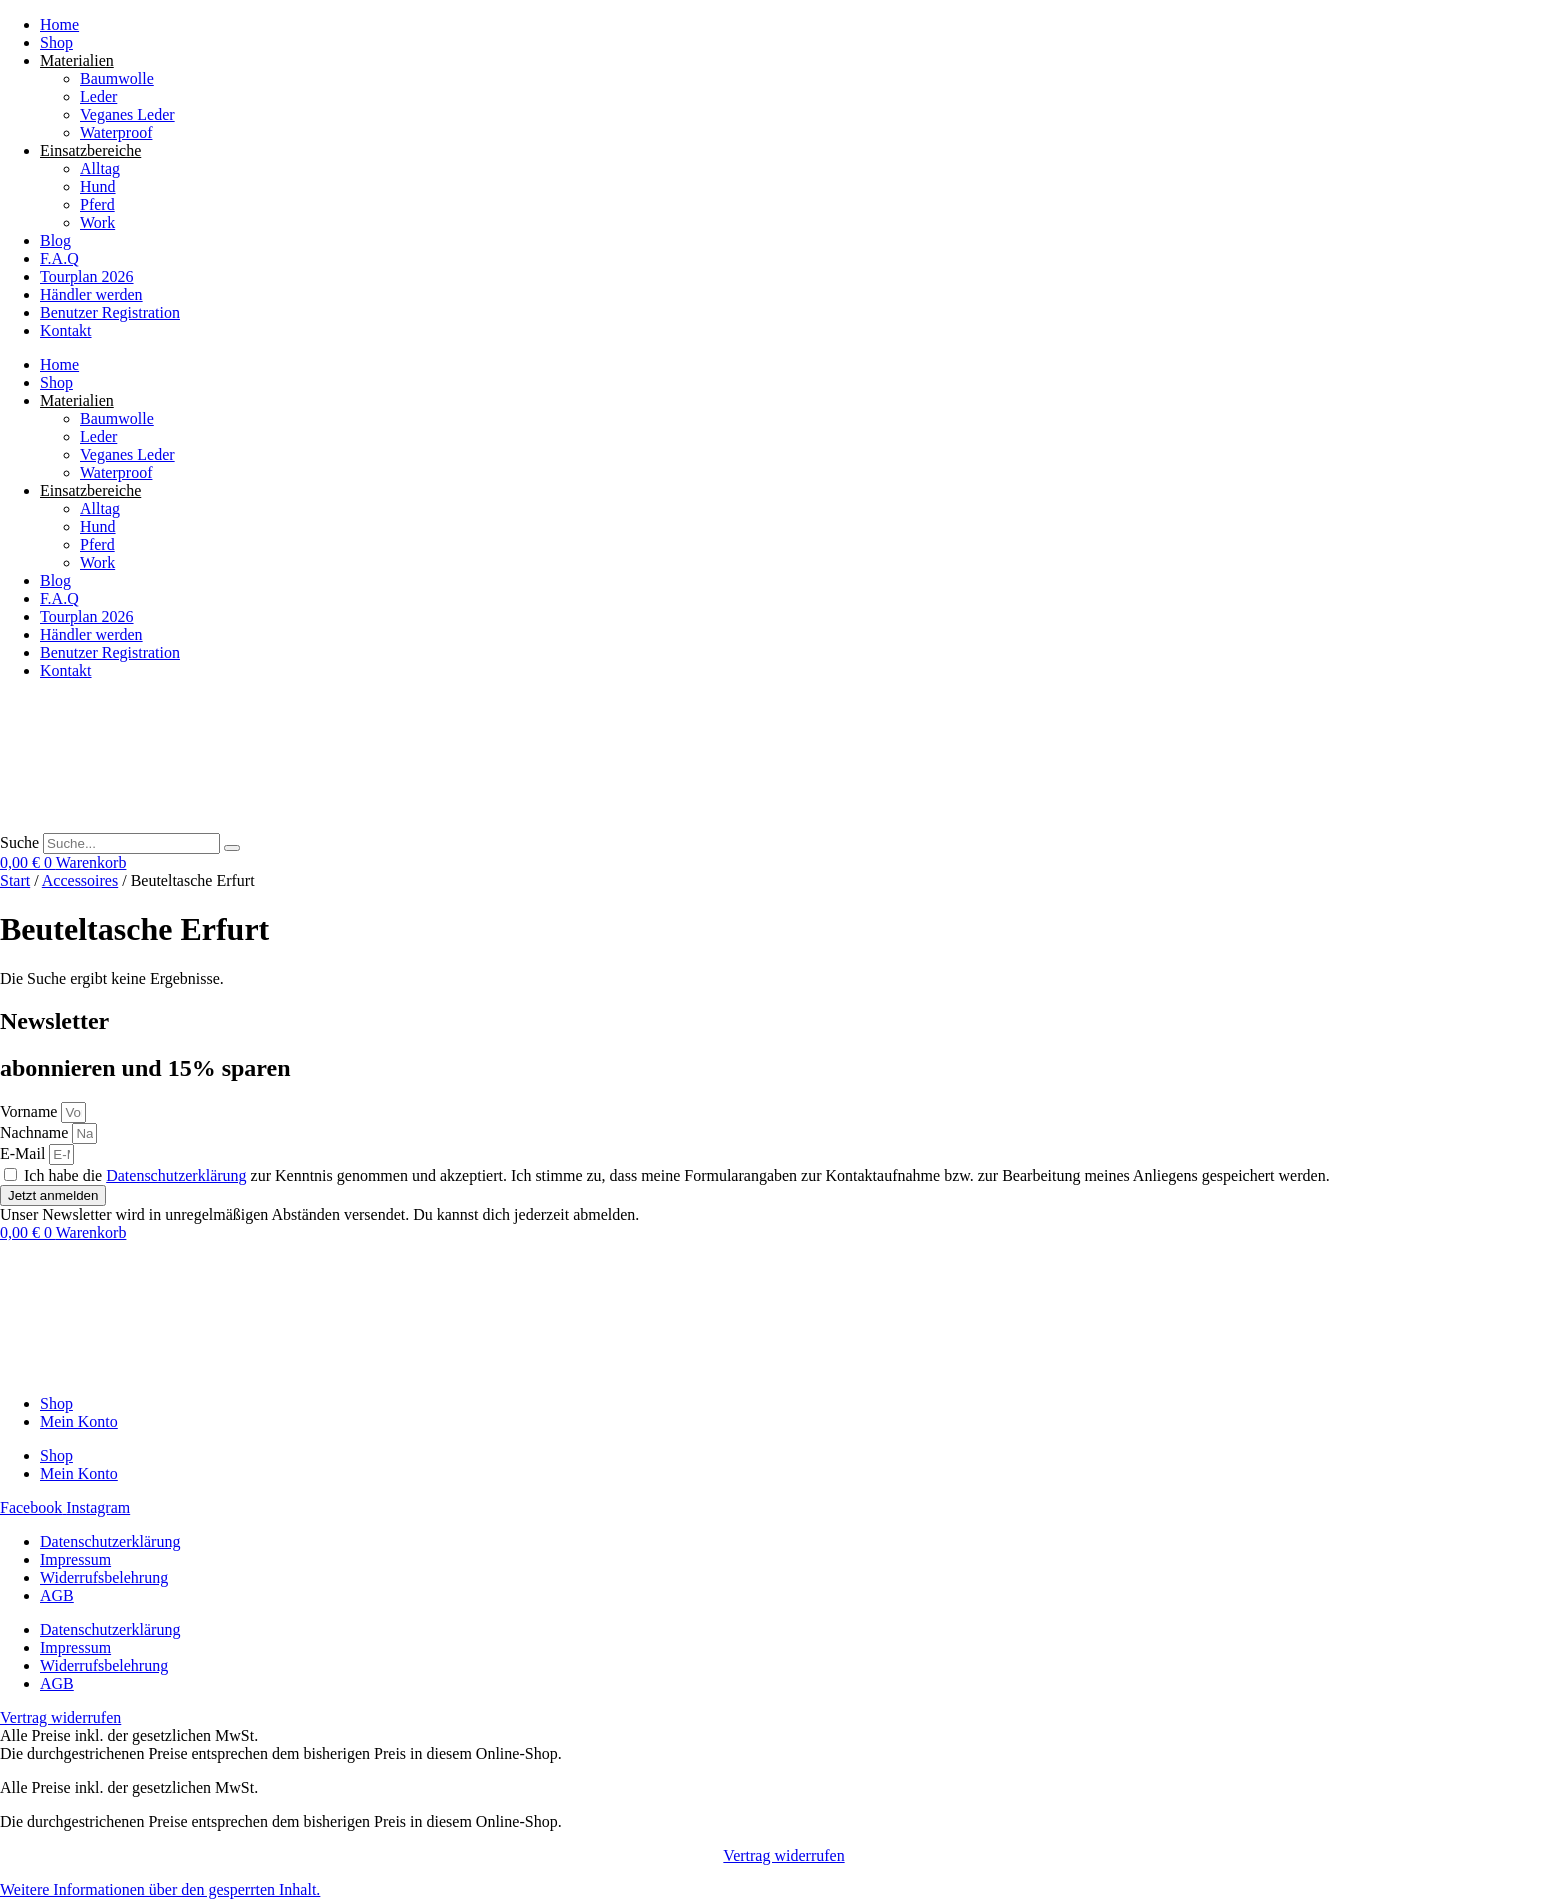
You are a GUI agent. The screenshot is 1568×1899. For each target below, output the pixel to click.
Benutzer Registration (110, 312)
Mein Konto (79, 1421)
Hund (98, 186)
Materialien (77, 60)
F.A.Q (59, 258)
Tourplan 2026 (87, 276)
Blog (55, 240)
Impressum (75, 1559)
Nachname (36, 1132)
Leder (98, 96)
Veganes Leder (127, 114)
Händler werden (91, 294)
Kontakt (66, 330)
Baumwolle (117, 78)
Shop (56, 42)
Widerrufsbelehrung (104, 1577)
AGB (57, 1595)
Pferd (97, 204)
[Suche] (232, 848)
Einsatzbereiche (90, 150)
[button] (160, 1889)
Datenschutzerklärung (176, 1175)
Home (59, 24)
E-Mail (24, 1153)
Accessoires (80, 880)
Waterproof (116, 132)
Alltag (100, 168)
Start (15, 880)
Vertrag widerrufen (783, 1855)
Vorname (30, 1111)
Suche (19, 842)
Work (97, 222)
